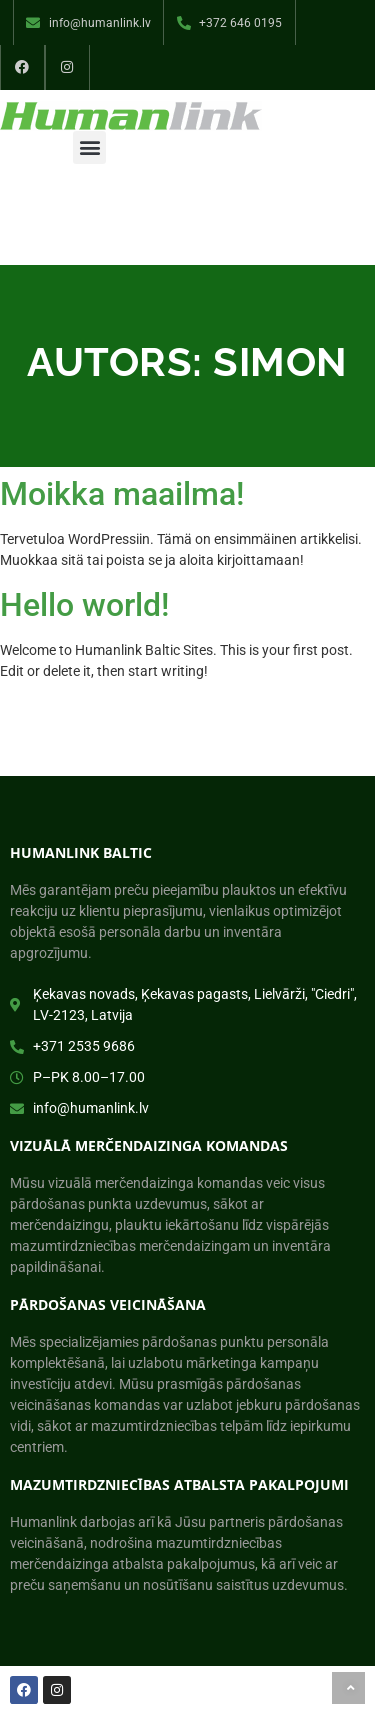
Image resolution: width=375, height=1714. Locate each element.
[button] (89, 147)
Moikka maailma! (122, 494)
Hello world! (84, 605)
